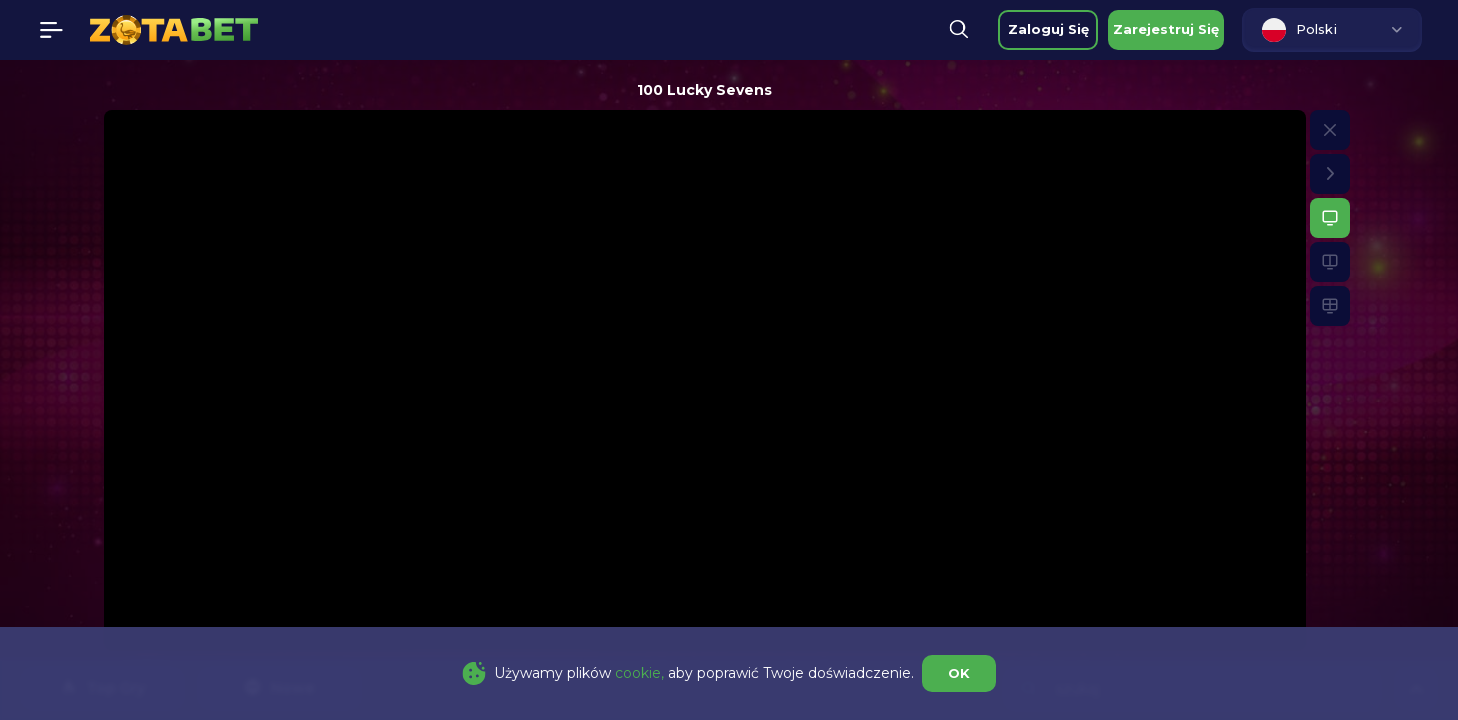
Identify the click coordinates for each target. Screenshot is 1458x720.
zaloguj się (1048, 29)
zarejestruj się (1166, 29)
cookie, (639, 673)
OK (959, 673)
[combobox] (1332, 30)
